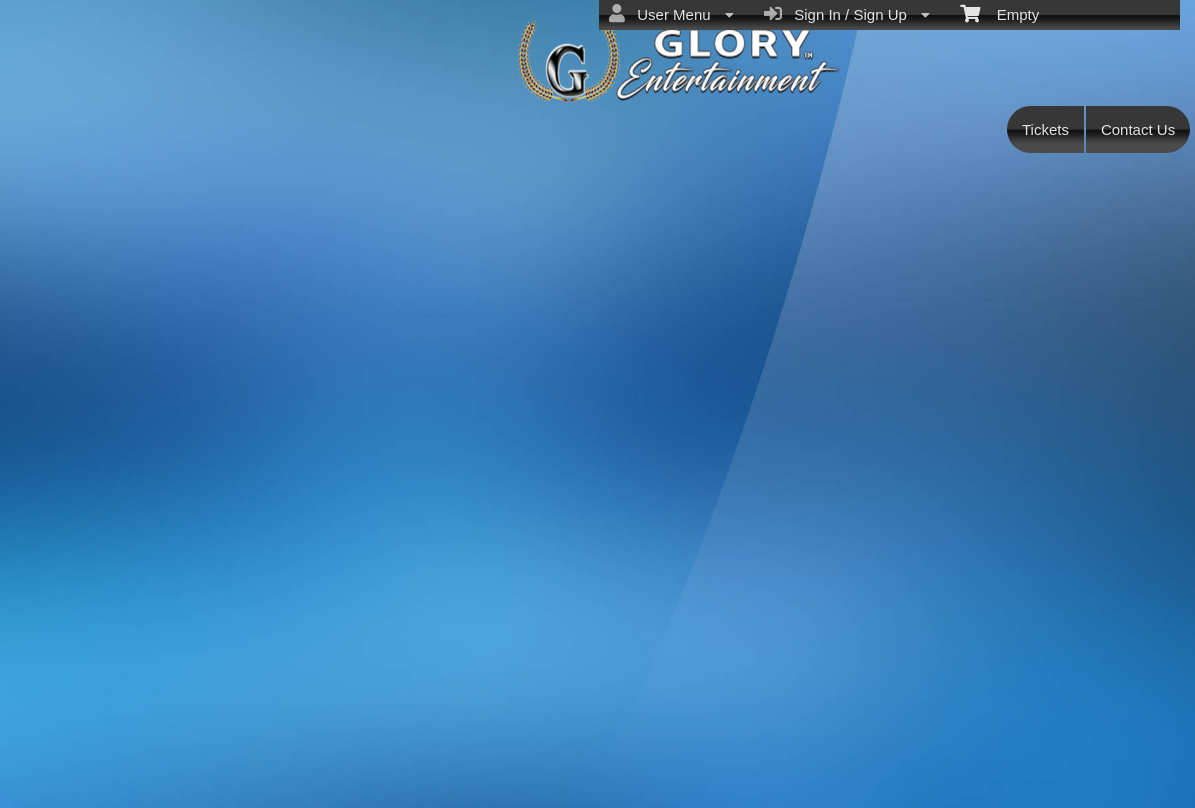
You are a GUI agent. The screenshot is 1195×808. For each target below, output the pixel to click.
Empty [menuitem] (999, 13)
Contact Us (1138, 129)
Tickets (1045, 129)
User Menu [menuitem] (671, 14)
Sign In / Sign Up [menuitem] (847, 14)
